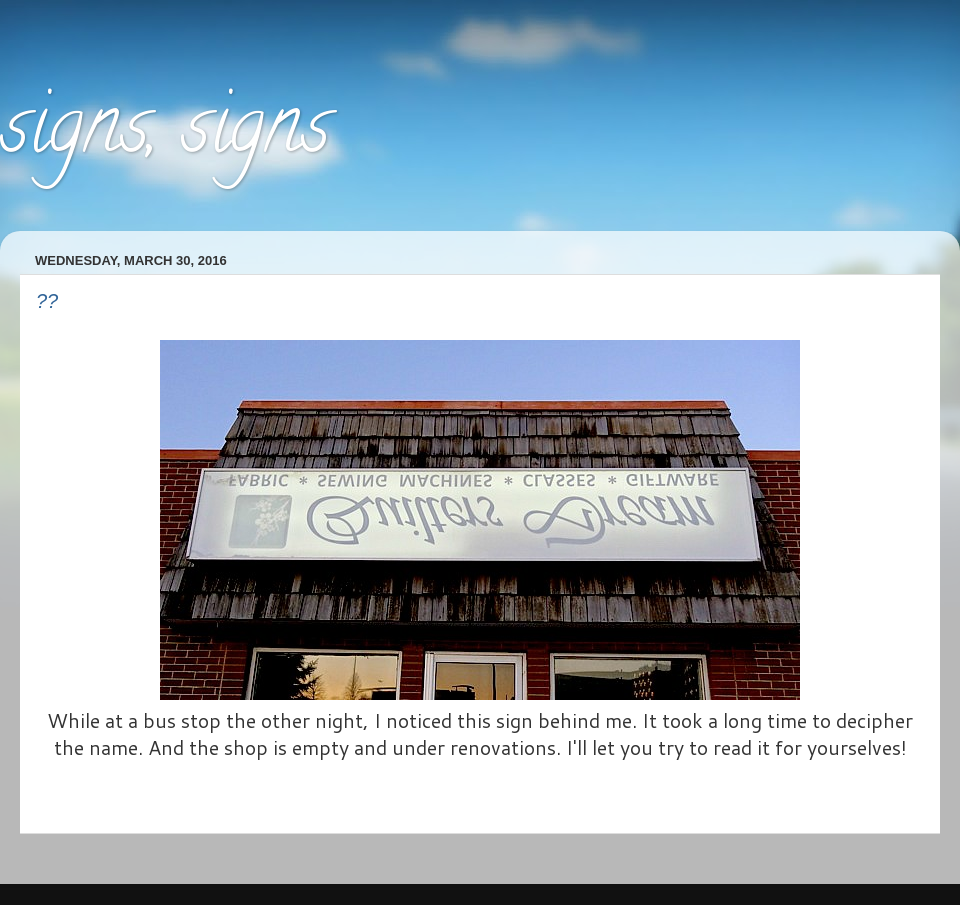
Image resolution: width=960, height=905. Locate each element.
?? (47, 301)
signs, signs (165, 134)
